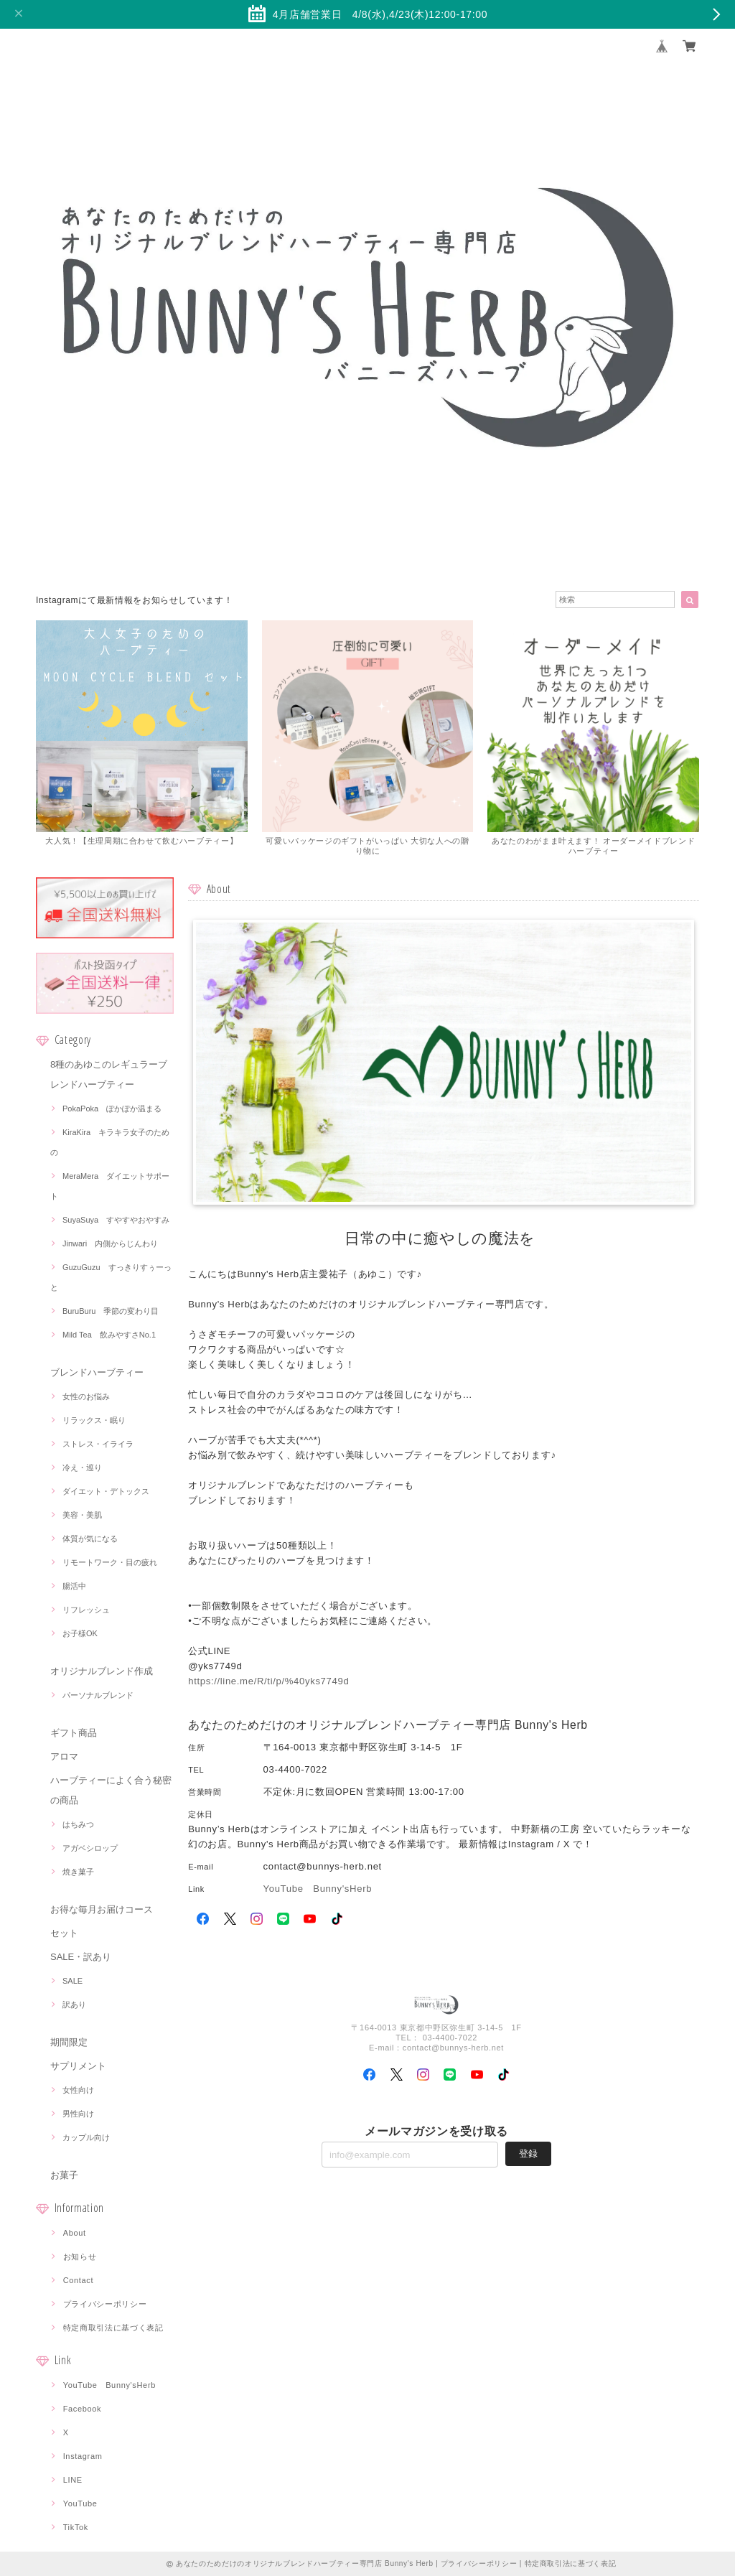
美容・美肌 (82, 1515)
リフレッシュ (86, 1609)
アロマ (64, 1756)
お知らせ (80, 2256)
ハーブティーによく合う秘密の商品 (111, 1790)
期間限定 (69, 2042)
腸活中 (74, 1586)
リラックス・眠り (94, 1420)
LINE (73, 2479)
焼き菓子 (78, 1871)
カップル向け (86, 2137)
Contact (78, 2280)
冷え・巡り (82, 1467)
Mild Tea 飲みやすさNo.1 (109, 1334)
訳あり (74, 2004)
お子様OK (80, 1633)
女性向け (78, 2090)
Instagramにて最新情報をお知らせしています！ (134, 600)
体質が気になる (90, 1538)
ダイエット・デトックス (105, 1491)
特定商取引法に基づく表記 (113, 2327)
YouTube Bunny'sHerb (109, 2385)
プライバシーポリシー (105, 2304)
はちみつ (78, 1824)
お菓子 (64, 2175)
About (74, 2233)
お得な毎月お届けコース (101, 1909)
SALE (72, 1981)
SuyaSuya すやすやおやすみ (115, 1219)
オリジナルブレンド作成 (101, 1671)
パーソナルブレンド (98, 1695)
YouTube (80, 2503)
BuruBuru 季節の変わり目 (110, 1311)
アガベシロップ (90, 1848)
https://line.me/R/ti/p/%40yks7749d (268, 1681)
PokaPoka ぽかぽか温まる (111, 1108)
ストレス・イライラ (98, 1443)
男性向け (78, 2113)
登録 (528, 2153)
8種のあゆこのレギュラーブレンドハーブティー (108, 1074)
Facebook (82, 2408)
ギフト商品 (73, 1732)
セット (64, 1933)
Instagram (83, 2456)
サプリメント (78, 2066)
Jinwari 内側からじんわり (110, 1243)
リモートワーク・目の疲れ (109, 1562)
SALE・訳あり (80, 1956)
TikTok (75, 2527)
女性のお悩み (86, 1396)
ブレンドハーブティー (97, 1372)
